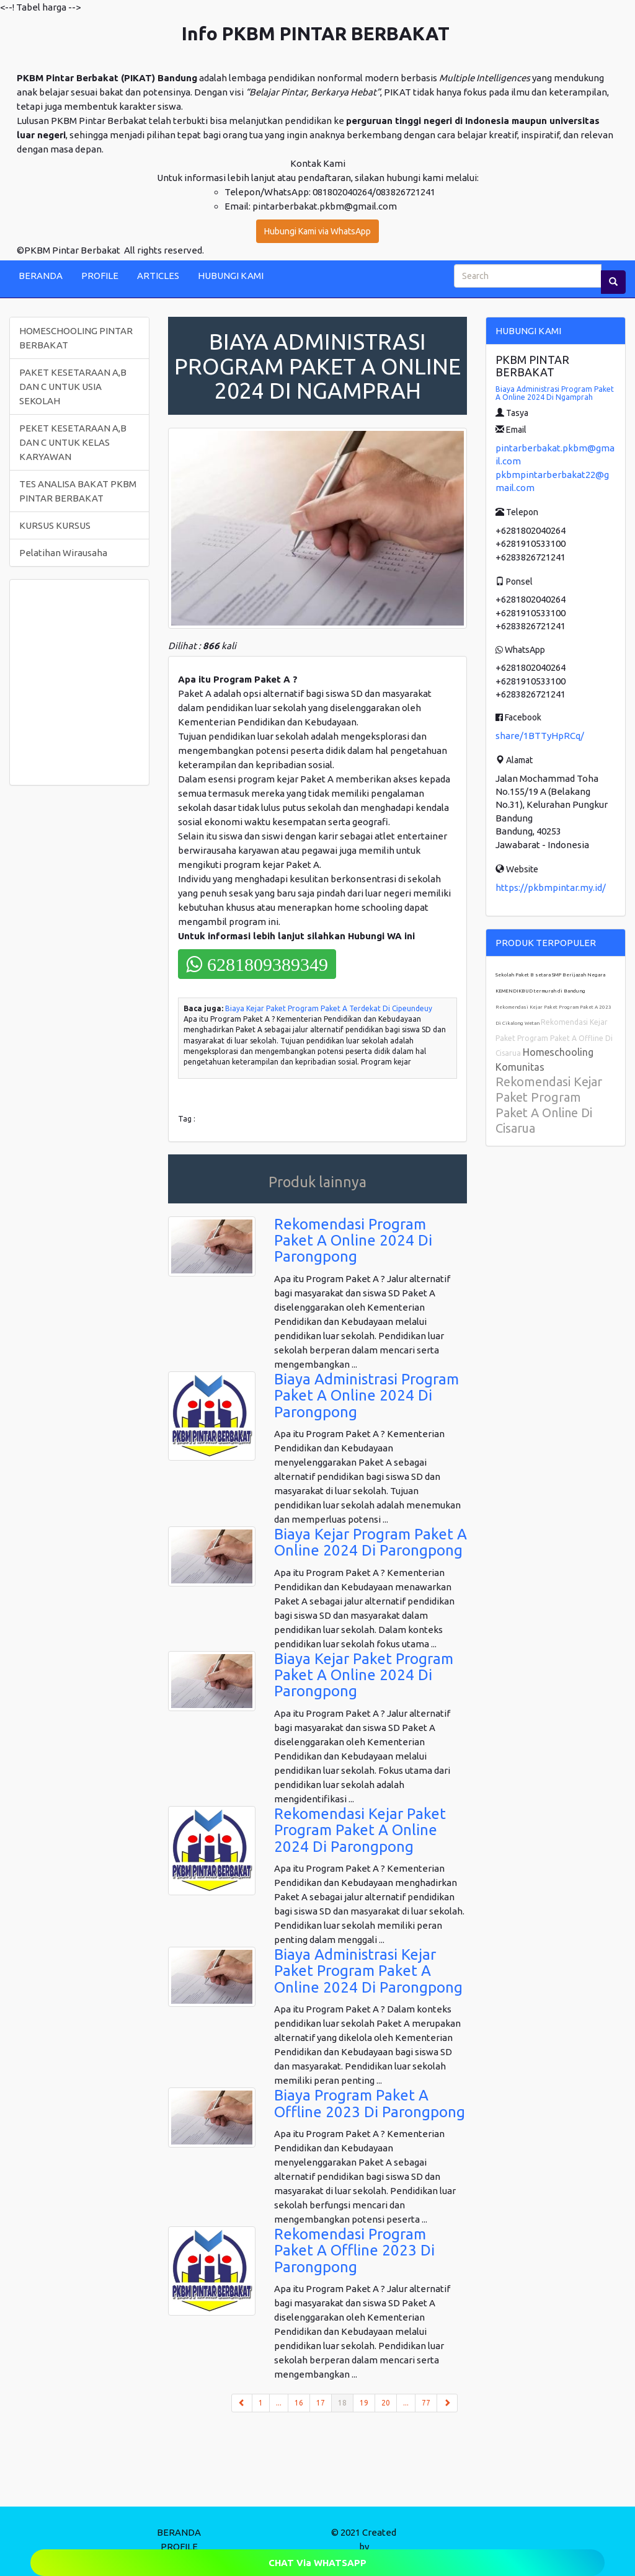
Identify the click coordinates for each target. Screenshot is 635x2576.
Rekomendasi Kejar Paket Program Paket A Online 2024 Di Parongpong (360, 1830)
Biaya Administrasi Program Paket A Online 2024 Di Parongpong (366, 1395)
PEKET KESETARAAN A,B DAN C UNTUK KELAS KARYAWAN (73, 442)
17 (320, 2403)
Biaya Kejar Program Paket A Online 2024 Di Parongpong (370, 1542)
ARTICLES (158, 275)
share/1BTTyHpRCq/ (539, 735)
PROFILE (99, 275)
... (279, 2403)
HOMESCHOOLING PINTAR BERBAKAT (76, 337)
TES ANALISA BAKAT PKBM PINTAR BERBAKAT (77, 491)
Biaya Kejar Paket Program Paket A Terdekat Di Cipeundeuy (328, 1008)
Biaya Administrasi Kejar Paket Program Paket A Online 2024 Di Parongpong (368, 1971)
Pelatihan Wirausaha (63, 552)
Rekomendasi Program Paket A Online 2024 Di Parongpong (353, 1240)
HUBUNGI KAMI (231, 275)
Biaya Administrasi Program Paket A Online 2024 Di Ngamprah (554, 393)
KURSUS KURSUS (55, 525)
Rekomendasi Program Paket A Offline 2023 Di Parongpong (354, 2250)
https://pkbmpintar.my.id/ (550, 887)
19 (364, 2403)
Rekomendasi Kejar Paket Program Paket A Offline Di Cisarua (554, 1037)
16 (299, 2403)
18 (345, 2402)
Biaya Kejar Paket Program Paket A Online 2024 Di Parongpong (363, 1675)
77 (426, 2403)
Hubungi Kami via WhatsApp (317, 231)
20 (385, 2403)
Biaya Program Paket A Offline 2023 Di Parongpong (369, 2103)
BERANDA (41, 275)
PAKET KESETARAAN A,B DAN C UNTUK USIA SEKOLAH (73, 386)
